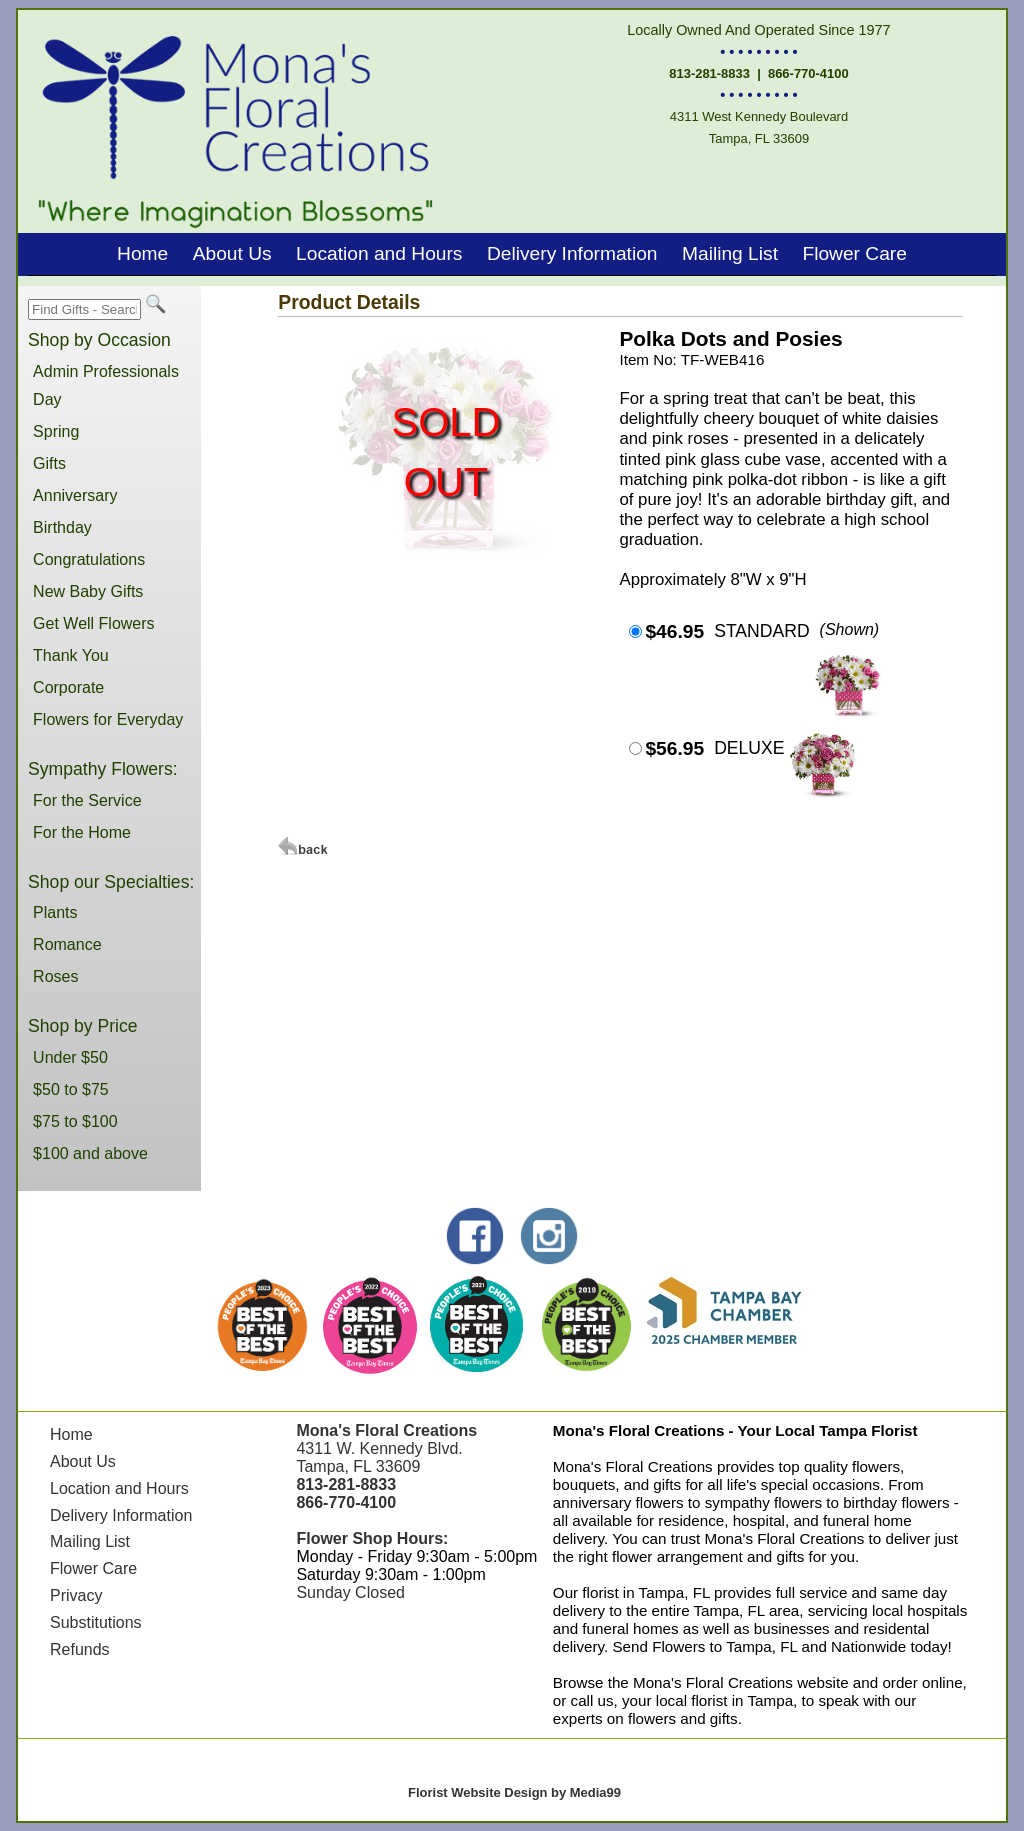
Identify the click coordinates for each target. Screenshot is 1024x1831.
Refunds (80, 1649)
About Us (232, 253)
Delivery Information (572, 253)
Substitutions (96, 1622)
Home (142, 253)
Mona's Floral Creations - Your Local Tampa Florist (735, 1430)
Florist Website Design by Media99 (514, 1792)
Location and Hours (379, 253)
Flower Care (854, 253)
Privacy (76, 1595)
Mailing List (730, 253)
